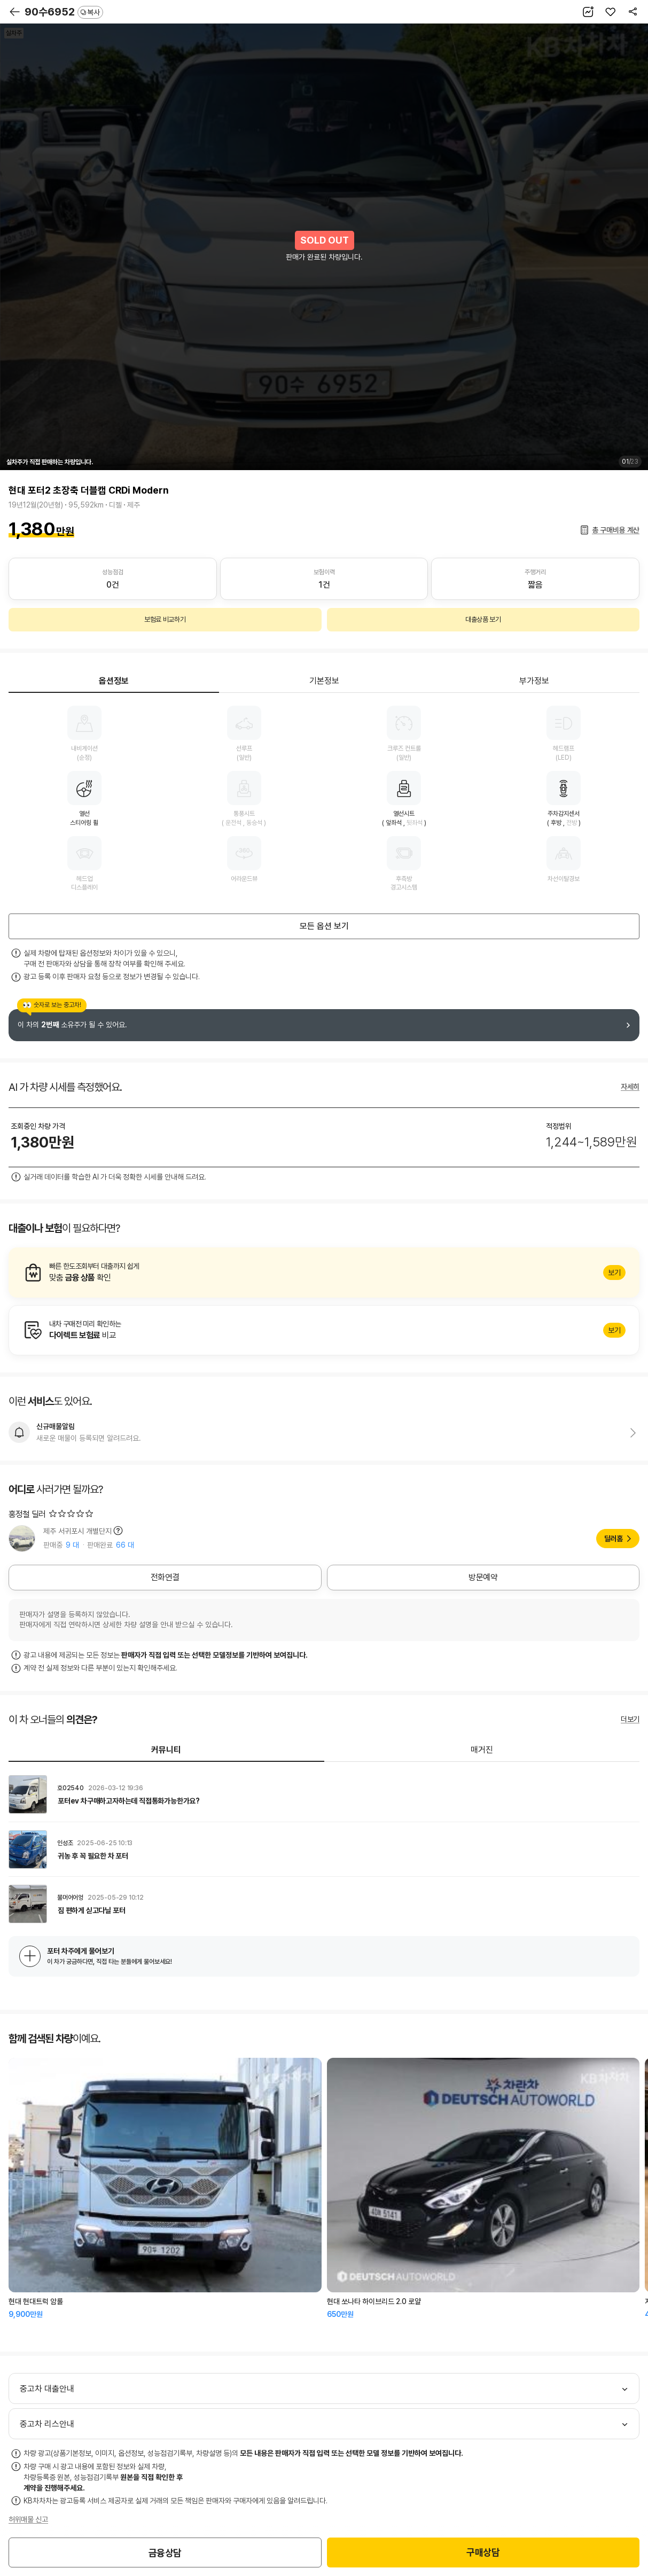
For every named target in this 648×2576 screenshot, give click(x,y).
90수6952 (64, 11)
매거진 (482, 1750)
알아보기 (324, 1272)
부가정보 (534, 681)
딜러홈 (613, 1538)
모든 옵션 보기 (324, 926)
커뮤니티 (166, 1750)
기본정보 (324, 681)
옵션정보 (114, 681)
